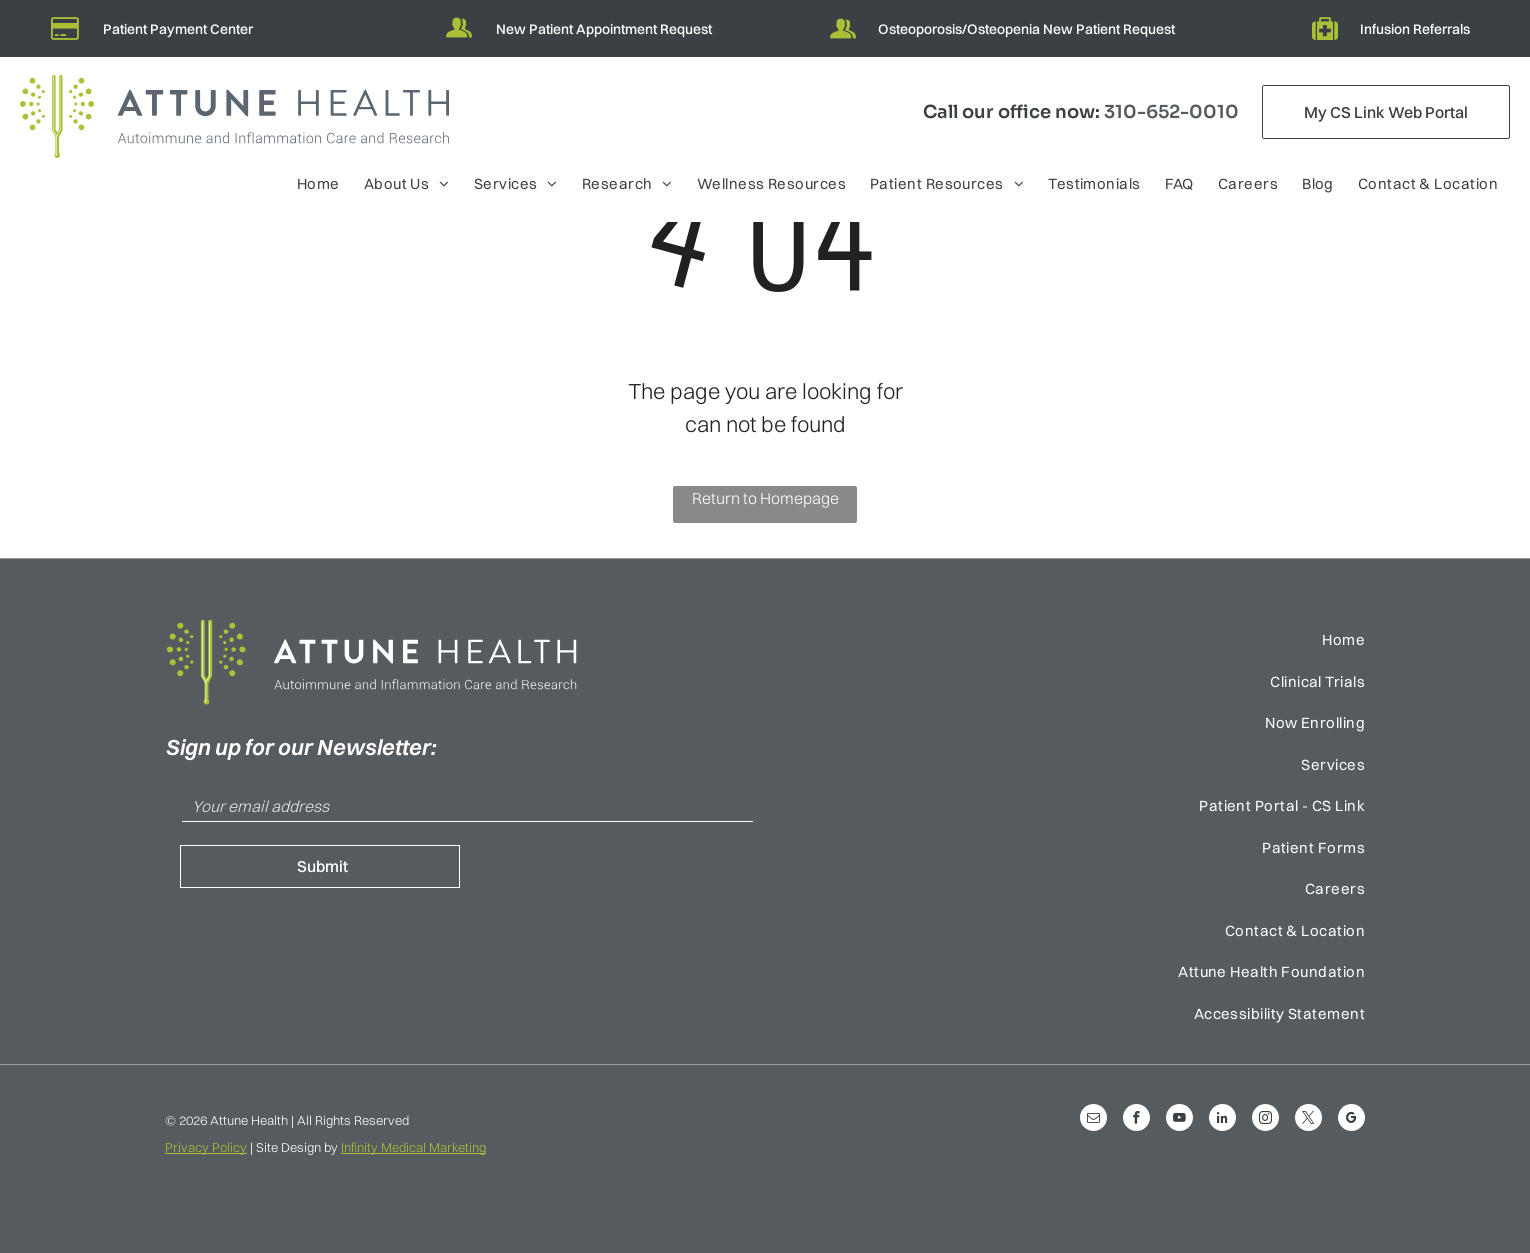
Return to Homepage (765, 498)
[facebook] (1136, 1120)
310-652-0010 (1171, 112)
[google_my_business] (1351, 1120)
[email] (1093, 1120)
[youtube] (1179, 1120)
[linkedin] (1222, 1120)
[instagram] (1265, 1120)
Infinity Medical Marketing (413, 1147)
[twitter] (1308, 1120)
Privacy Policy (206, 1147)
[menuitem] (318, 186)
